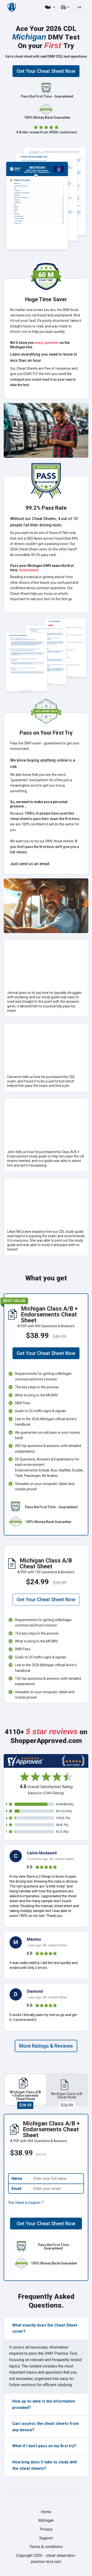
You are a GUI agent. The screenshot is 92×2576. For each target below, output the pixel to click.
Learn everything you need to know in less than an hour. (43, 357)
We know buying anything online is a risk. (42, 763)
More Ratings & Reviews (46, 2046)
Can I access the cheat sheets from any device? (45, 2426)
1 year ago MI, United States (47, 1945)
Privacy (46, 2529)
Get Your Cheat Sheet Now (46, 71)
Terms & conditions (46, 2546)
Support (46, 2538)
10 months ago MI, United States (50, 1859)
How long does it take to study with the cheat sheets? (44, 2465)
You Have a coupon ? (25, 2202)
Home (46, 2512)
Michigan (46, 2520)
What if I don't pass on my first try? (44, 2446)
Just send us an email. (30, 863)
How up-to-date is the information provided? (43, 2404)
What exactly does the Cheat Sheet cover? (44, 2328)
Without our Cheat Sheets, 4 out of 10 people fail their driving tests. (44, 521)
